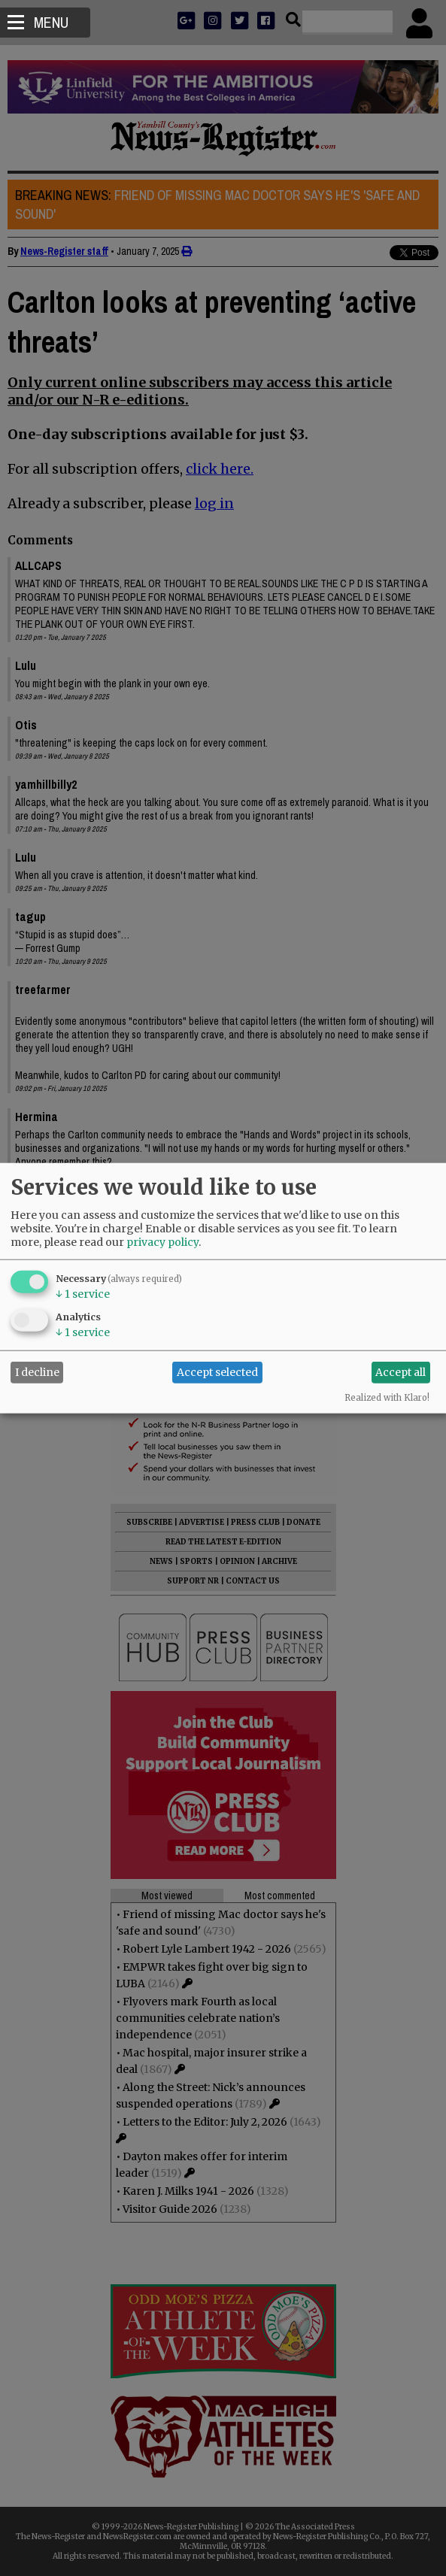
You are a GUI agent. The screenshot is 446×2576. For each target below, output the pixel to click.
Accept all (400, 1372)
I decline (37, 1372)
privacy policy (162, 1241)
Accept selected (217, 1372)
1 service (83, 1293)
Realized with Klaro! (386, 1397)
